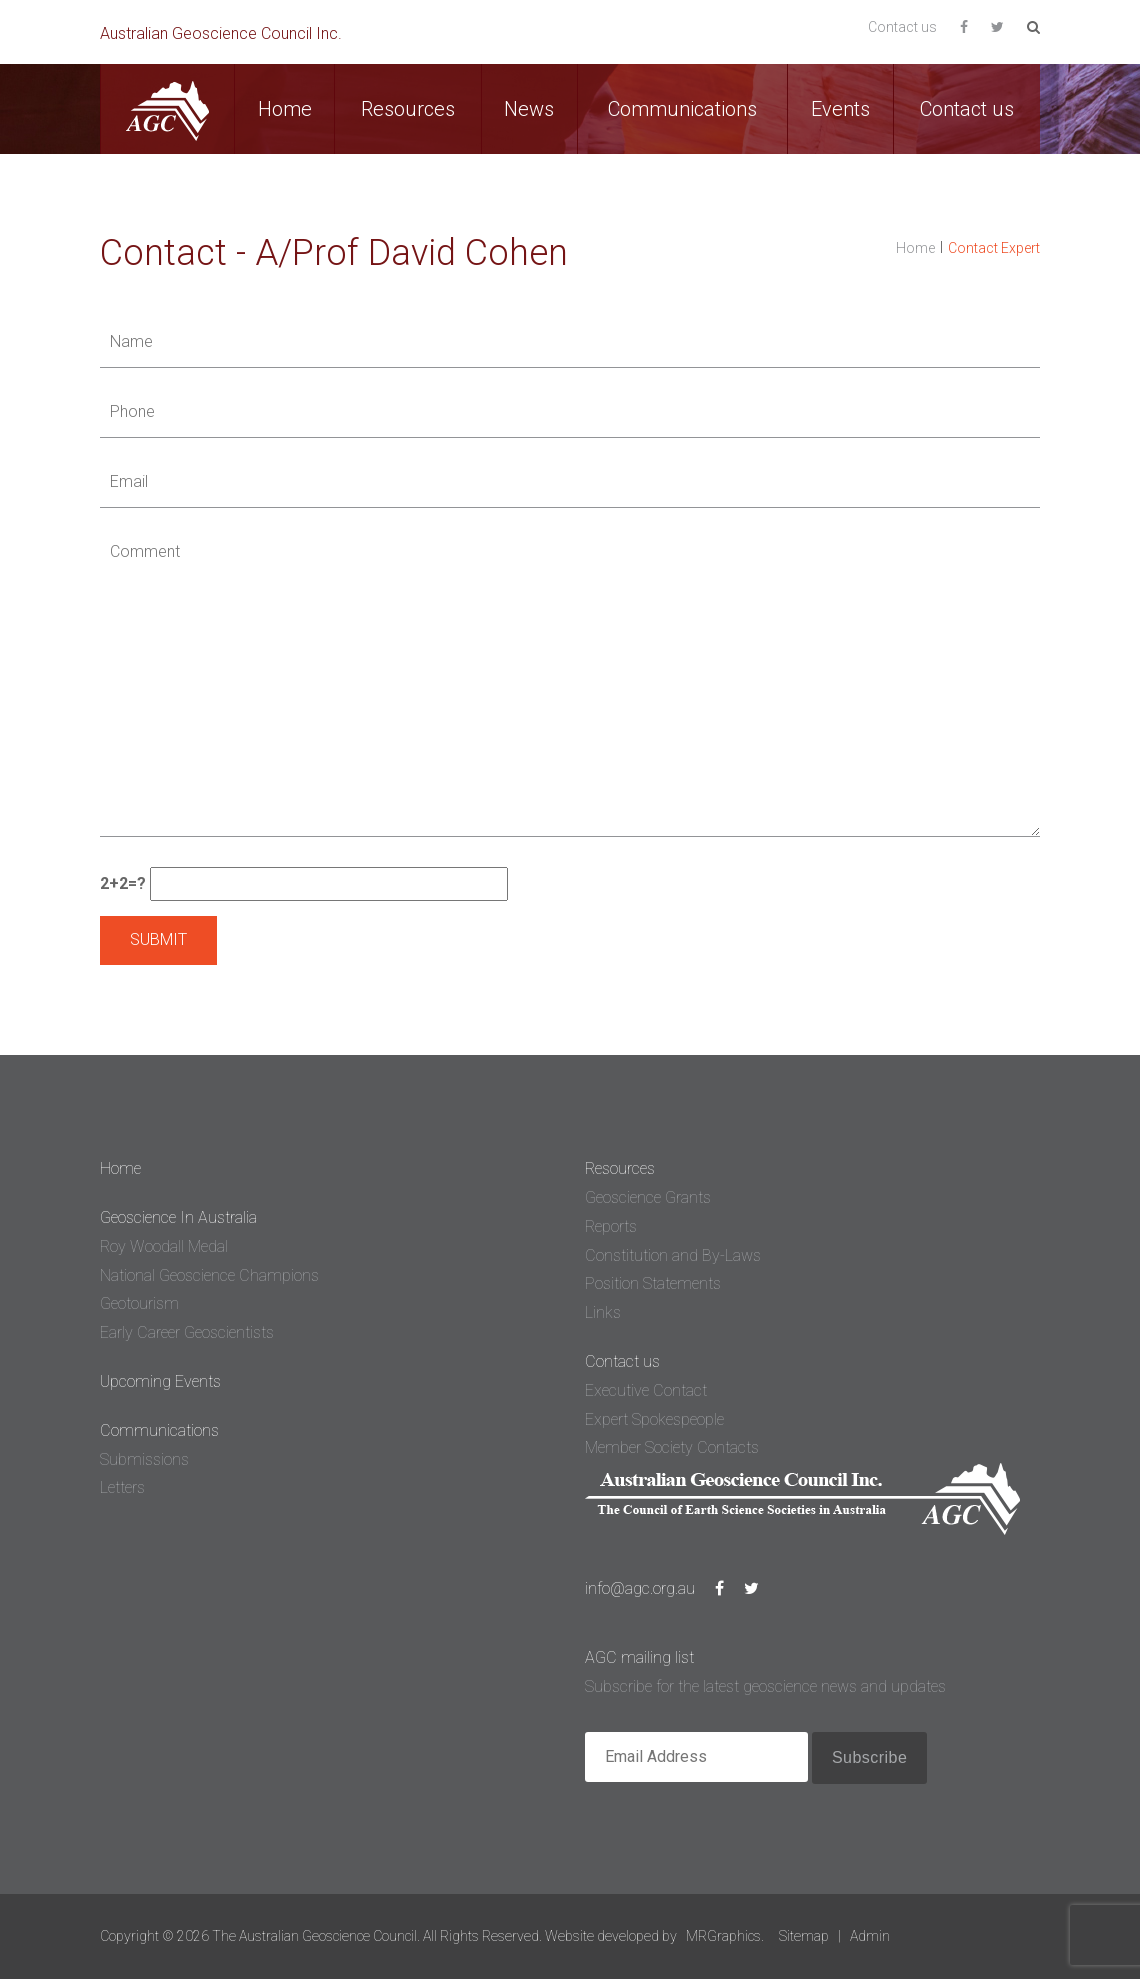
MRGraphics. (725, 1936)
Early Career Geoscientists (187, 1332)
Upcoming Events (160, 1381)
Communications (682, 109)
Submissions (144, 1459)
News (529, 109)
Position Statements (653, 1283)
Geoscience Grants (648, 1197)
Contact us (902, 27)
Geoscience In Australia (178, 1217)
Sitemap (804, 1936)
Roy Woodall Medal (164, 1246)
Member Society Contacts (672, 1447)
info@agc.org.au (640, 1588)
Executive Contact (646, 1390)
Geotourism (139, 1303)
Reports (611, 1226)
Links (603, 1312)
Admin (870, 1936)
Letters (122, 1487)
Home (285, 109)
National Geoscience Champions (209, 1275)
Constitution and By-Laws (673, 1255)
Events (840, 109)
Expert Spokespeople (654, 1419)
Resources (408, 109)
